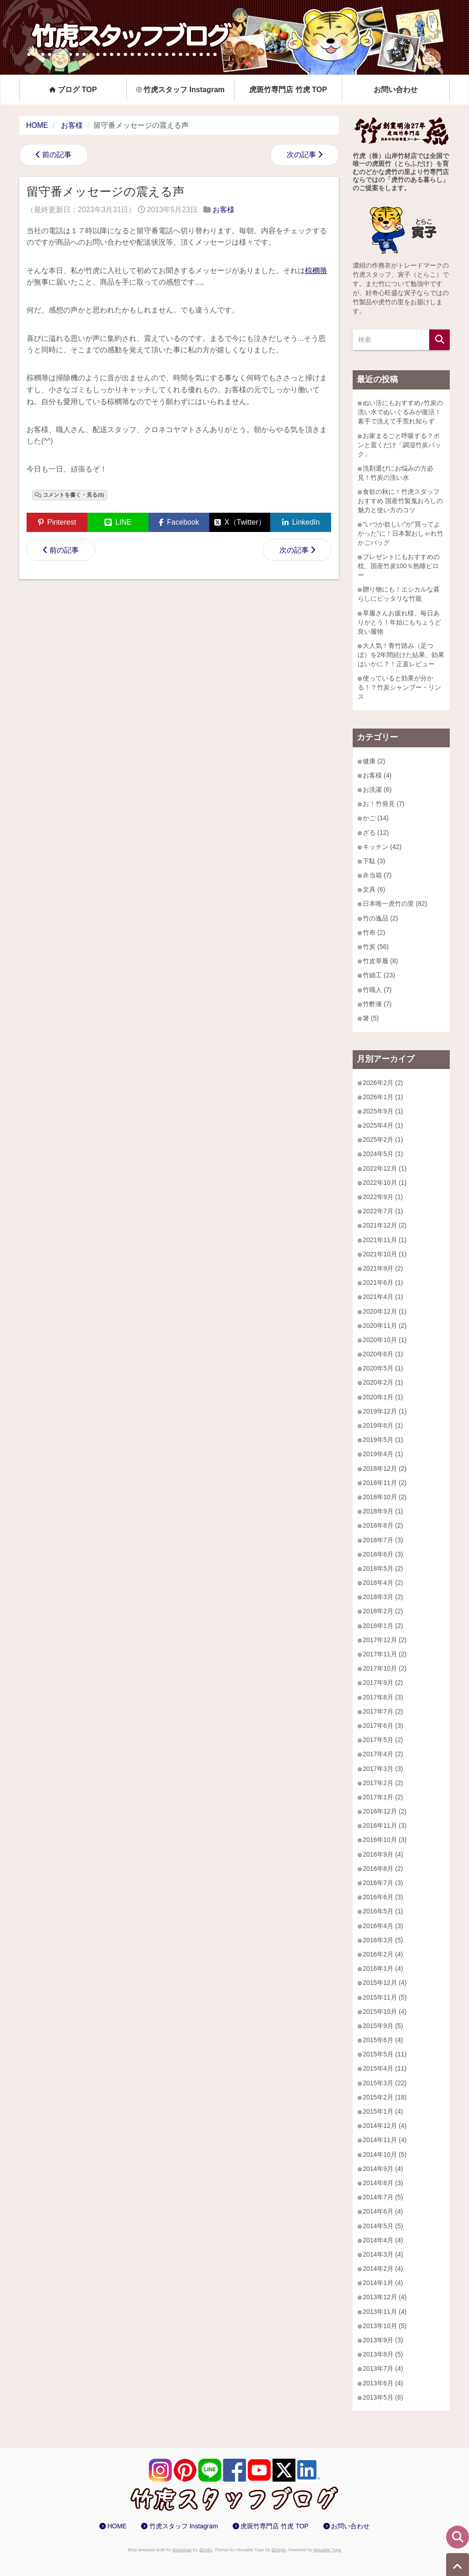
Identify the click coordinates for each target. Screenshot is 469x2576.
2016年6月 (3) (383, 1897)
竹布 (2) (374, 932)
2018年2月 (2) (383, 1611)
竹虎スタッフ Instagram (180, 89)
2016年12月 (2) (385, 1811)
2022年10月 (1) (385, 1182)
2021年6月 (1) (383, 1282)
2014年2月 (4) (383, 2268)
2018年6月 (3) (383, 1554)
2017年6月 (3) (383, 1725)
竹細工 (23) (379, 975)
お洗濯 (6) (377, 789)
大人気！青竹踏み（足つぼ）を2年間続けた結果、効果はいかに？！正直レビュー (401, 655)
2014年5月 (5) (383, 2226)
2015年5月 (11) (385, 2054)
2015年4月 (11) (385, 2068)
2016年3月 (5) (383, 1940)
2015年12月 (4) (385, 1982)
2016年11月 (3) (385, 1825)
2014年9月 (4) (383, 2168)
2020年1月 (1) (383, 1397)
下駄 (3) (374, 861)
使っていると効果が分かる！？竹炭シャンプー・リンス (399, 687)
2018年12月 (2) (385, 1468)
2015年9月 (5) (383, 2025)
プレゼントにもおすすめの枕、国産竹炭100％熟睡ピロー (399, 566)
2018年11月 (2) (385, 1482)
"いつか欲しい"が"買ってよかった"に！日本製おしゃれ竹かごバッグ (400, 533)
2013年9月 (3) (383, 2340)
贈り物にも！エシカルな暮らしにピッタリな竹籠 (399, 594)
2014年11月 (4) (385, 2139)
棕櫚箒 (316, 270)
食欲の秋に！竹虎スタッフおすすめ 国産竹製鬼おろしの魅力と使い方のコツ (400, 501)
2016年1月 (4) (383, 1968)
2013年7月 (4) (383, 2368)
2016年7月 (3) (383, 1882)
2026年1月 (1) (383, 1097)
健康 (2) (374, 761)
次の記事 (301, 155)
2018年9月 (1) (383, 1511)
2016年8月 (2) (383, 1868)
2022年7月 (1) (383, 1211)
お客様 (223, 210)
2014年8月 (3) (383, 2183)
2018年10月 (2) (385, 1497)
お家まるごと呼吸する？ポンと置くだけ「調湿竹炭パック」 (399, 445)
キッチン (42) (382, 846)
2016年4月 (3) (383, 1925)
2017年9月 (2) (383, 1682)
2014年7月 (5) (383, 2197)
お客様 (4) (377, 775)
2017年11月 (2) (385, 1654)
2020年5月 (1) (383, 1368)
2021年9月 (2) (383, 1268)
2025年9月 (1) (383, 1111)
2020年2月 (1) (383, 1382)
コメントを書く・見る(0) (73, 495)
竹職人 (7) (377, 989)
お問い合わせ (396, 89)
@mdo (205, 2549)
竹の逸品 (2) (380, 918)
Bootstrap (181, 2549)
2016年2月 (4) (383, 1954)
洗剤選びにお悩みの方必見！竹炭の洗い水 (395, 473)
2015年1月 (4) (383, 2111)
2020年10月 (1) (385, 1339)
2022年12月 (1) (385, 1168)
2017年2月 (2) (383, 1783)
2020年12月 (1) (385, 1311)
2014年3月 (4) (383, 2254)
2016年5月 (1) (383, 1911)
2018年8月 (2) (383, 1525)
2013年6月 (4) (383, 2383)
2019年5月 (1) (383, 1439)
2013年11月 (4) (385, 2311)
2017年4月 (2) (383, 1754)
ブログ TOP (73, 89)
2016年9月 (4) (383, 1854)
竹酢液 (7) (377, 1004)
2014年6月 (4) (383, 2211)
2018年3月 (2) (383, 1596)
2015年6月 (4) (383, 2040)
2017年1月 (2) (383, 1797)
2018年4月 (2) (383, 1582)
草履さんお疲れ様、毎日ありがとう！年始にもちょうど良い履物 (399, 622)
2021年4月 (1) (383, 1296)
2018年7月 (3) (383, 1540)
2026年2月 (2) (383, 1082)
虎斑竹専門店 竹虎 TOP (288, 89)
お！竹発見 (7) (383, 803)
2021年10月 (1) (385, 1254)
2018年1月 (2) (383, 1625)
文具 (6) (374, 889)
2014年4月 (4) (383, 2240)
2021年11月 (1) (385, 1240)
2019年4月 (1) (383, 1454)
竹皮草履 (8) (380, 961)
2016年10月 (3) (385, 1839)
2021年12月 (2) (385, 1225)
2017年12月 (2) (385, 1640)
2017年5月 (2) (383, 1739)
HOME (116, 2526)
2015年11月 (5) (385, 1997)
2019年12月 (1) (385, 1411)
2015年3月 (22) (385, 2083)
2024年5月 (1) (383, 1153)
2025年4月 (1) (383, 1125)
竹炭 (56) (376, 946)
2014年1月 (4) (383, 2282)
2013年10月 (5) (385, 2325)
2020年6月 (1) (383, 1354)
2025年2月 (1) (383, 1139)
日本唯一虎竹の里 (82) (395, 903)
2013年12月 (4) (385, 2297)
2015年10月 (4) (385, 2011)
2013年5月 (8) (383, 2397)
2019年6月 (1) (383, 1425)
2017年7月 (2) (383, 1711)
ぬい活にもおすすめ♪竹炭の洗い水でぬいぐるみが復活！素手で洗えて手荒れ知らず (400, 412)
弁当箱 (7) (377, 875)
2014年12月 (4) (385, 2125)
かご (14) (376, 818)
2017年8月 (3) (383, 1697)
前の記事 (56, 155)
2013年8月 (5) (383, 2354)
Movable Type (327, 2549)
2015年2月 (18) (385, 2097)
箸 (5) (371, 1018)
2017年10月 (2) (385, 1668)
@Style (279, 2549)
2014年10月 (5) (385, 2154)
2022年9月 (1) (383, 1196)
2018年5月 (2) (383, 1568)
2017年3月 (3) (383, 1768)
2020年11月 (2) (385, 1325)
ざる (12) (376, 832)
